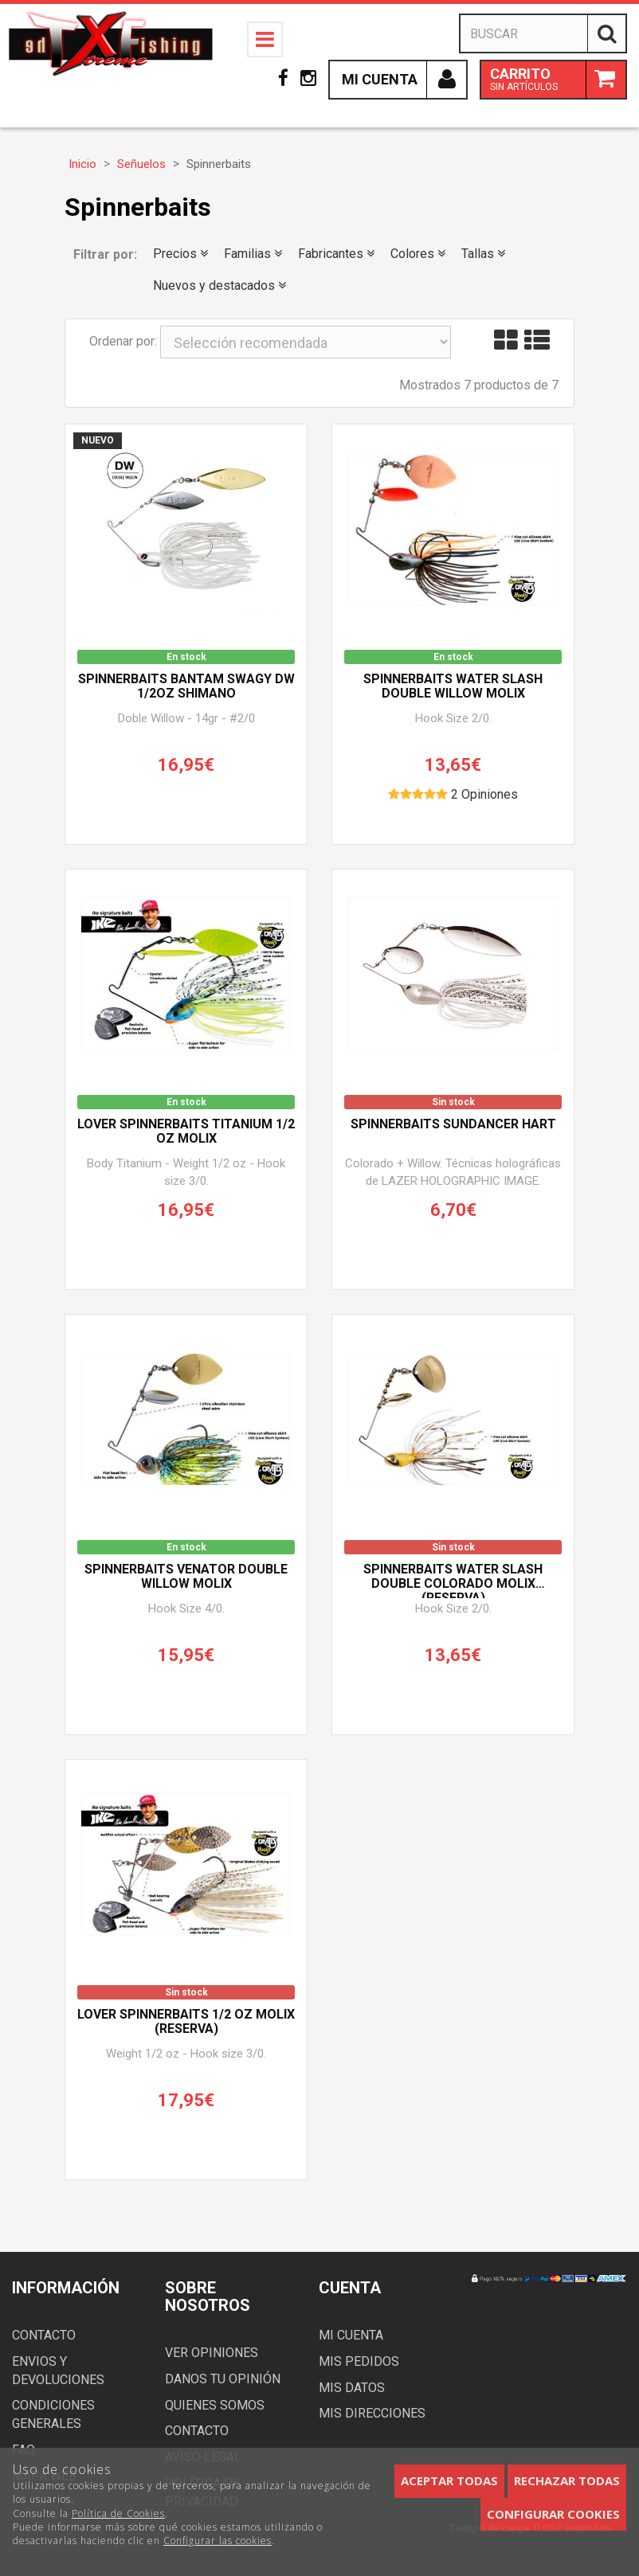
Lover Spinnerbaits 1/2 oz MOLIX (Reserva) (186, 2021)
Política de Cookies (118, 2513)
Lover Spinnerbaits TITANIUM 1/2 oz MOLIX (186, 1131)
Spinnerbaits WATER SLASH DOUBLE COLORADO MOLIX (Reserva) (453, 1580)
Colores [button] (417, 253)
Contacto (44, 2335)
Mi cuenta (351, 2335)
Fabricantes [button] (336, 253)
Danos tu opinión (222, 2378)
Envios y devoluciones (58, 2370)
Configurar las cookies (217, 2540)
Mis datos (352, 2387)
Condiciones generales (53, 2414)
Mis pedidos (359, 2361)
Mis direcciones (372, 2413)
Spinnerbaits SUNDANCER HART (453, 1124)
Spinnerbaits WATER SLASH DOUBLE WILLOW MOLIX (453, 686)
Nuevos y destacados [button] (219, 285)
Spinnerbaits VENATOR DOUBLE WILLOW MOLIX (186, 1576)
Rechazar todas (567, 2480)
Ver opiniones (211, 2352)
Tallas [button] (483, 253)
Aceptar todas (449, 2480)
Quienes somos (215, 2405)
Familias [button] (253, 253)
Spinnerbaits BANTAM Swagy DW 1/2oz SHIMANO (186, 686)
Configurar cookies (553, 2514)
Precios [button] (180, 253)
